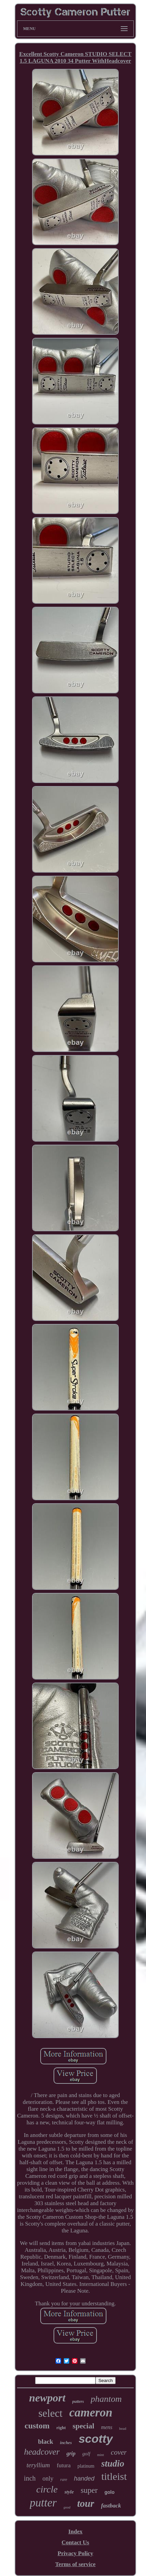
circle (47, 2489)
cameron (90, 2412)
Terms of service (75, 2564)
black (45, 2441)
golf (86, 2453)
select (51, 2413)
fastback (111, 2505)
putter (43, 2503)
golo (109, 2492)
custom (37, 2425)
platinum (85, 2466)
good (66, 2507)
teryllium (38, 2465)
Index (75, 2531)
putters (78, 2401)
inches (66, 2442)
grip (71, 2453)
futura (64, 2465)
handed (84, 2478)
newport (47, 2398)
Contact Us (75, 2542)
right (60, 2427)
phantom (106, 2399)
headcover (42, 2451)
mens (106, 2427)
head (122, 2428)
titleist (114, 2476)
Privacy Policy (75, 2553)
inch (29, 2478)
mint (100, 2455)
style (69, 2492)
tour (85, 2503)
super (89, 2490)
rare (63, 2479)
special (83, 2426)
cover (119, 2452)
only (48, 2478)
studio (113, 2463)
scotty (95, 2438)
